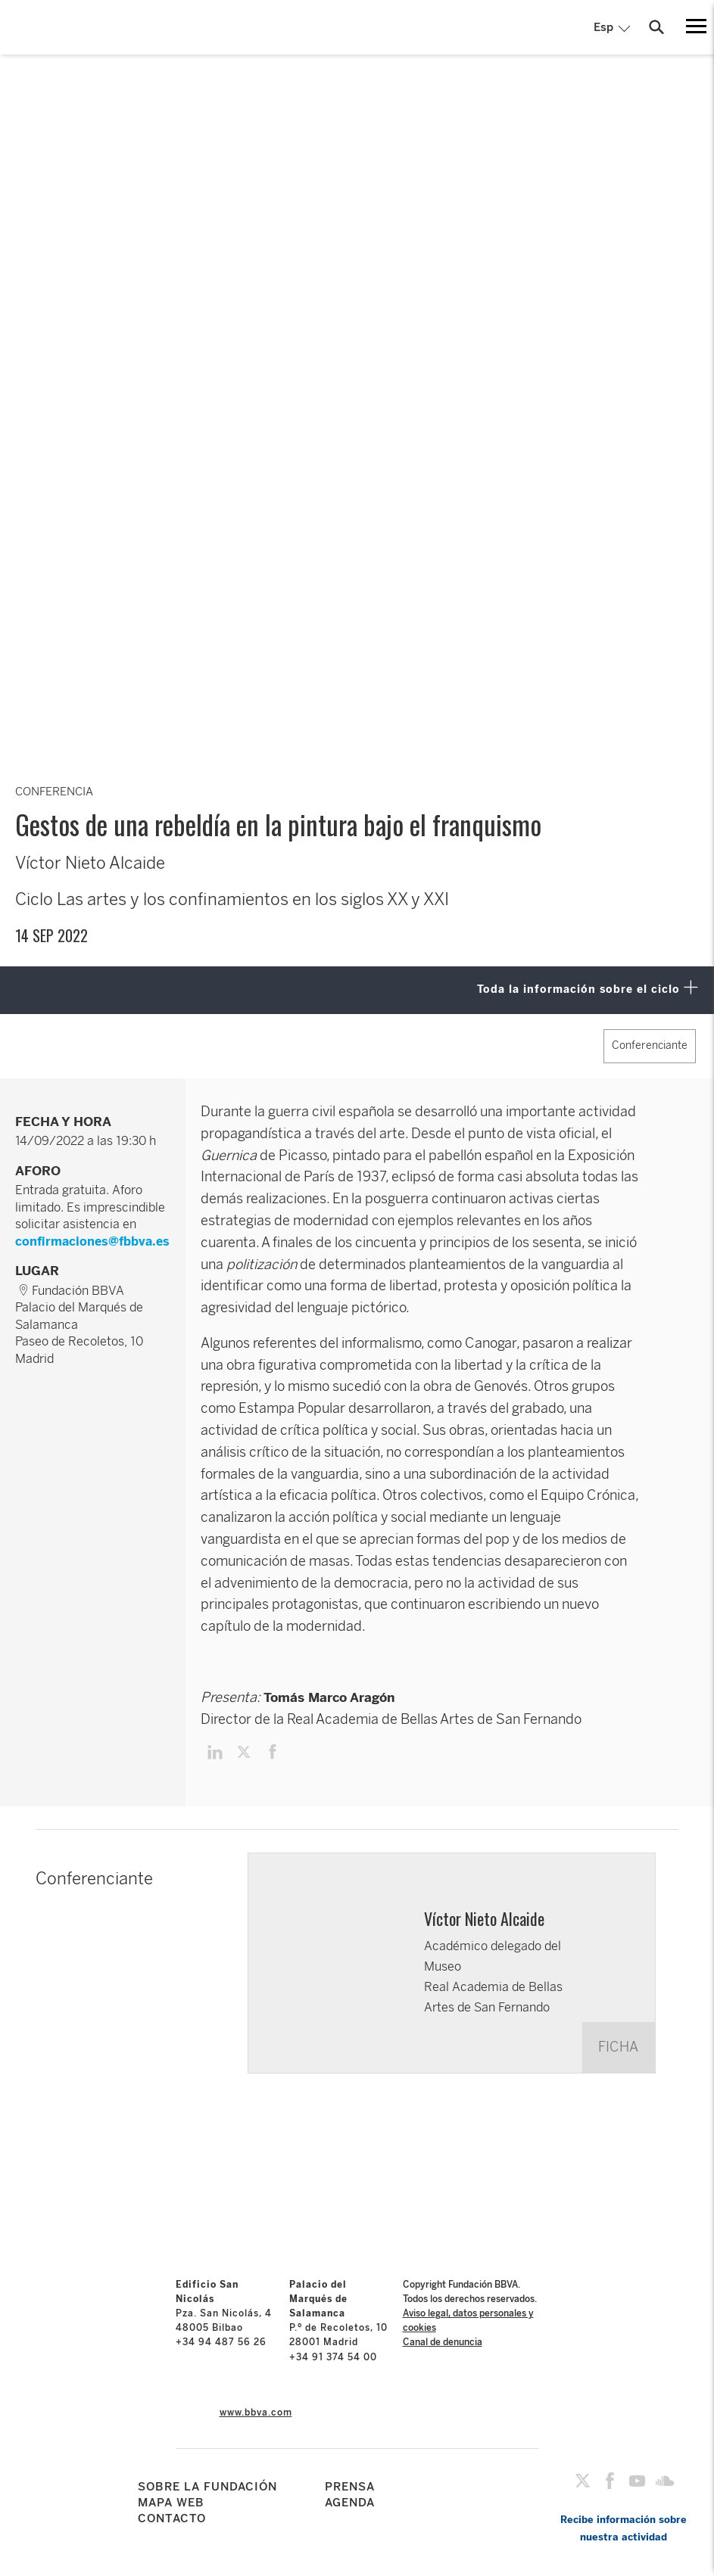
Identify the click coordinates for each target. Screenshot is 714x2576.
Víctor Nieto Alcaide (484, 1918)
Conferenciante (649, 1045)
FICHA (618, 2047)
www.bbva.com (256, 2412)
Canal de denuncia (442, 2342)
